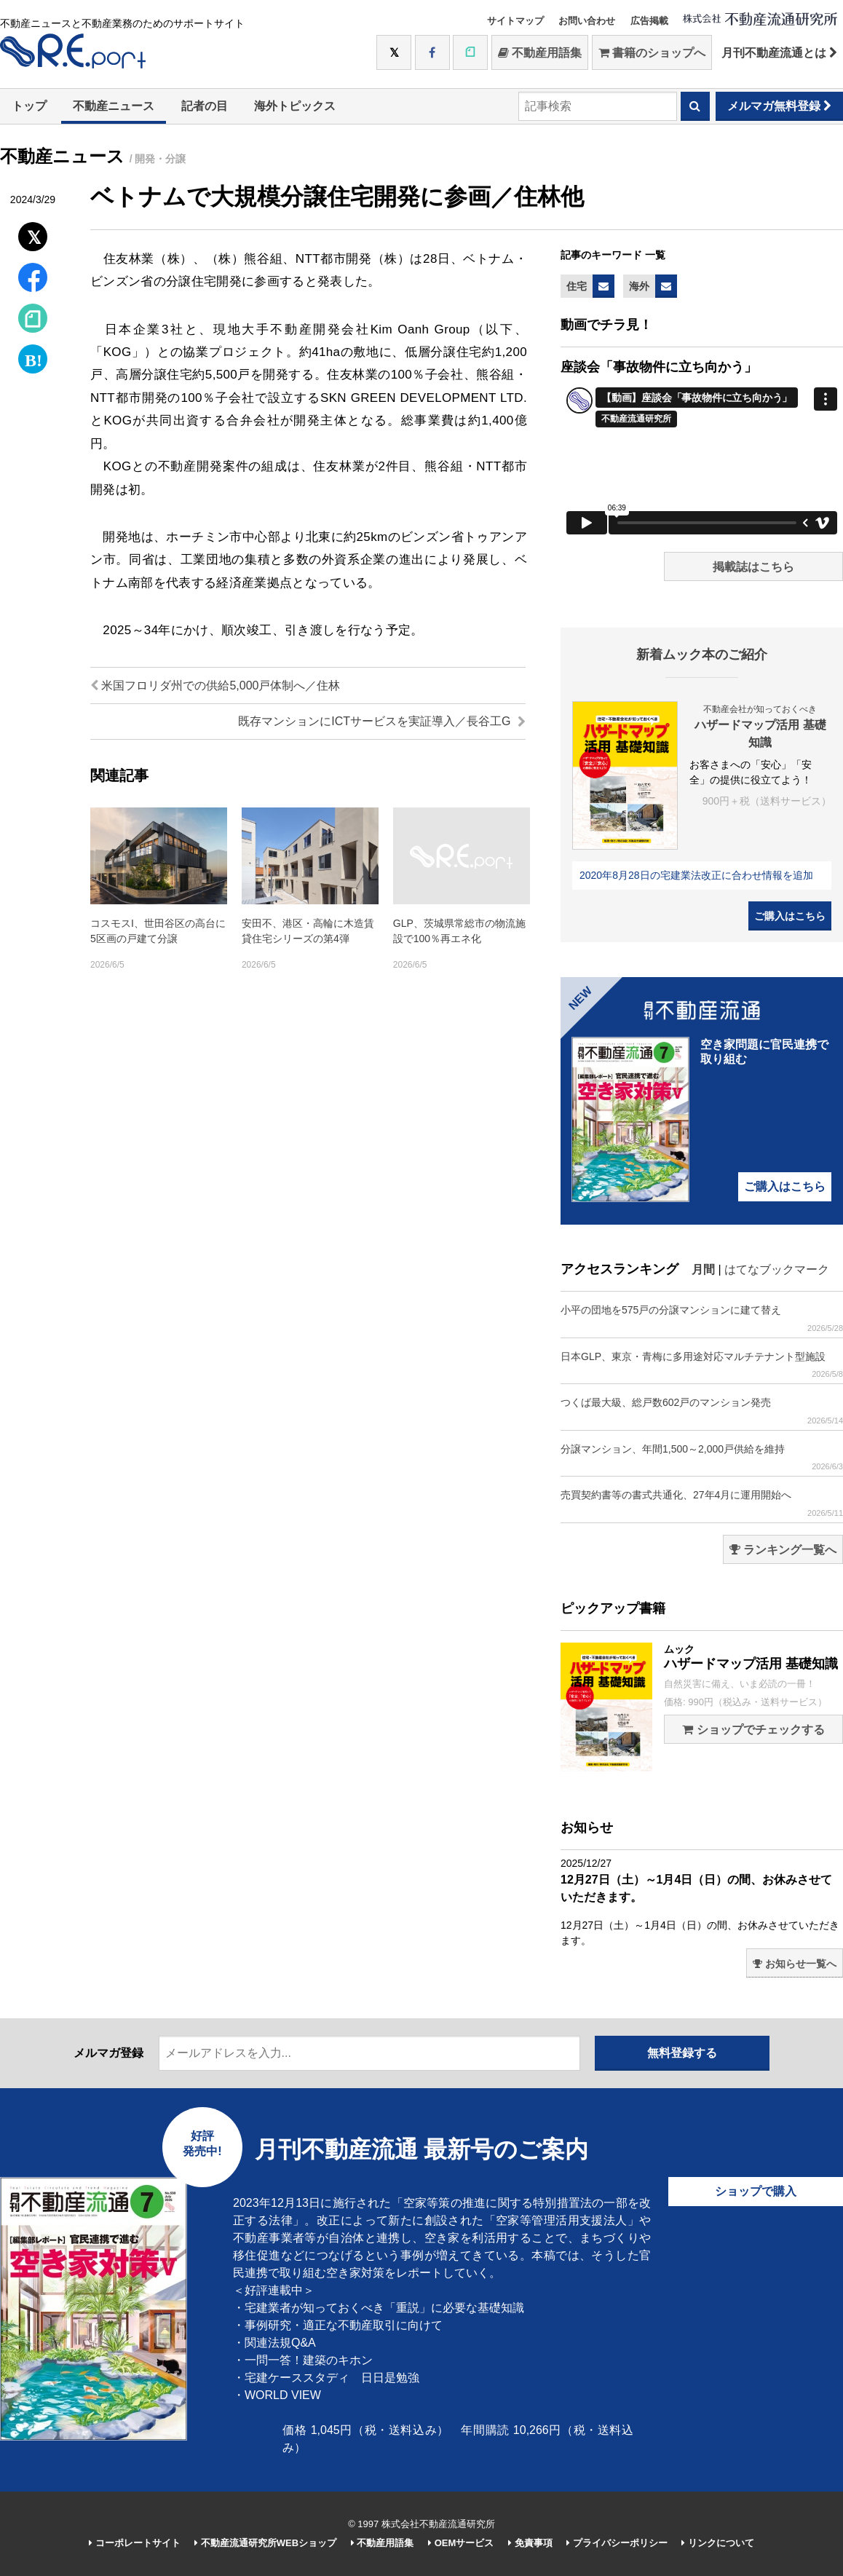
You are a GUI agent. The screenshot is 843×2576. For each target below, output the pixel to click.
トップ (29, 106)
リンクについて (717, 2542)
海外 (639, 286)
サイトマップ (515, 20)
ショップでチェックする (753, 1729)
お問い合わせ (586, 20)
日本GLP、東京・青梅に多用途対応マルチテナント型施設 (702, 1365)
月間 (703, 1269)
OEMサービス (461, 2542)
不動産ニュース (113, 106)
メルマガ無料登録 (779, 106)
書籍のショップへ (651, 53)
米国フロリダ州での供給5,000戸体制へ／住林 (215, 685)
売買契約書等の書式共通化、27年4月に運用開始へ (702, 1503)
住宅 (576, 286)
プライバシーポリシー (617, 2542)
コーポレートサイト (135, 2542)
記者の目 (204, 106)
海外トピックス (295, 106)
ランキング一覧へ (782, 1550)
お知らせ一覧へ (794, 1963)
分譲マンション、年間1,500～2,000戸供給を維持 (702, 1457)
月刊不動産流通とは (779, 53)
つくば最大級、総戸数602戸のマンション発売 (702, 1410)
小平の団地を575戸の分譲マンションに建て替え (702, 1318)
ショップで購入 (755, 2191)
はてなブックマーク (776, 1269)
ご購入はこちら (790, 916)
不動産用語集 (540, 53)
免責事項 (530, 2542)
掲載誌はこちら (753, 567)
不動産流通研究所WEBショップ (265, 2542)
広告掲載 (649, 20)
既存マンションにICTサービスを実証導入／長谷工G (382, 721)
